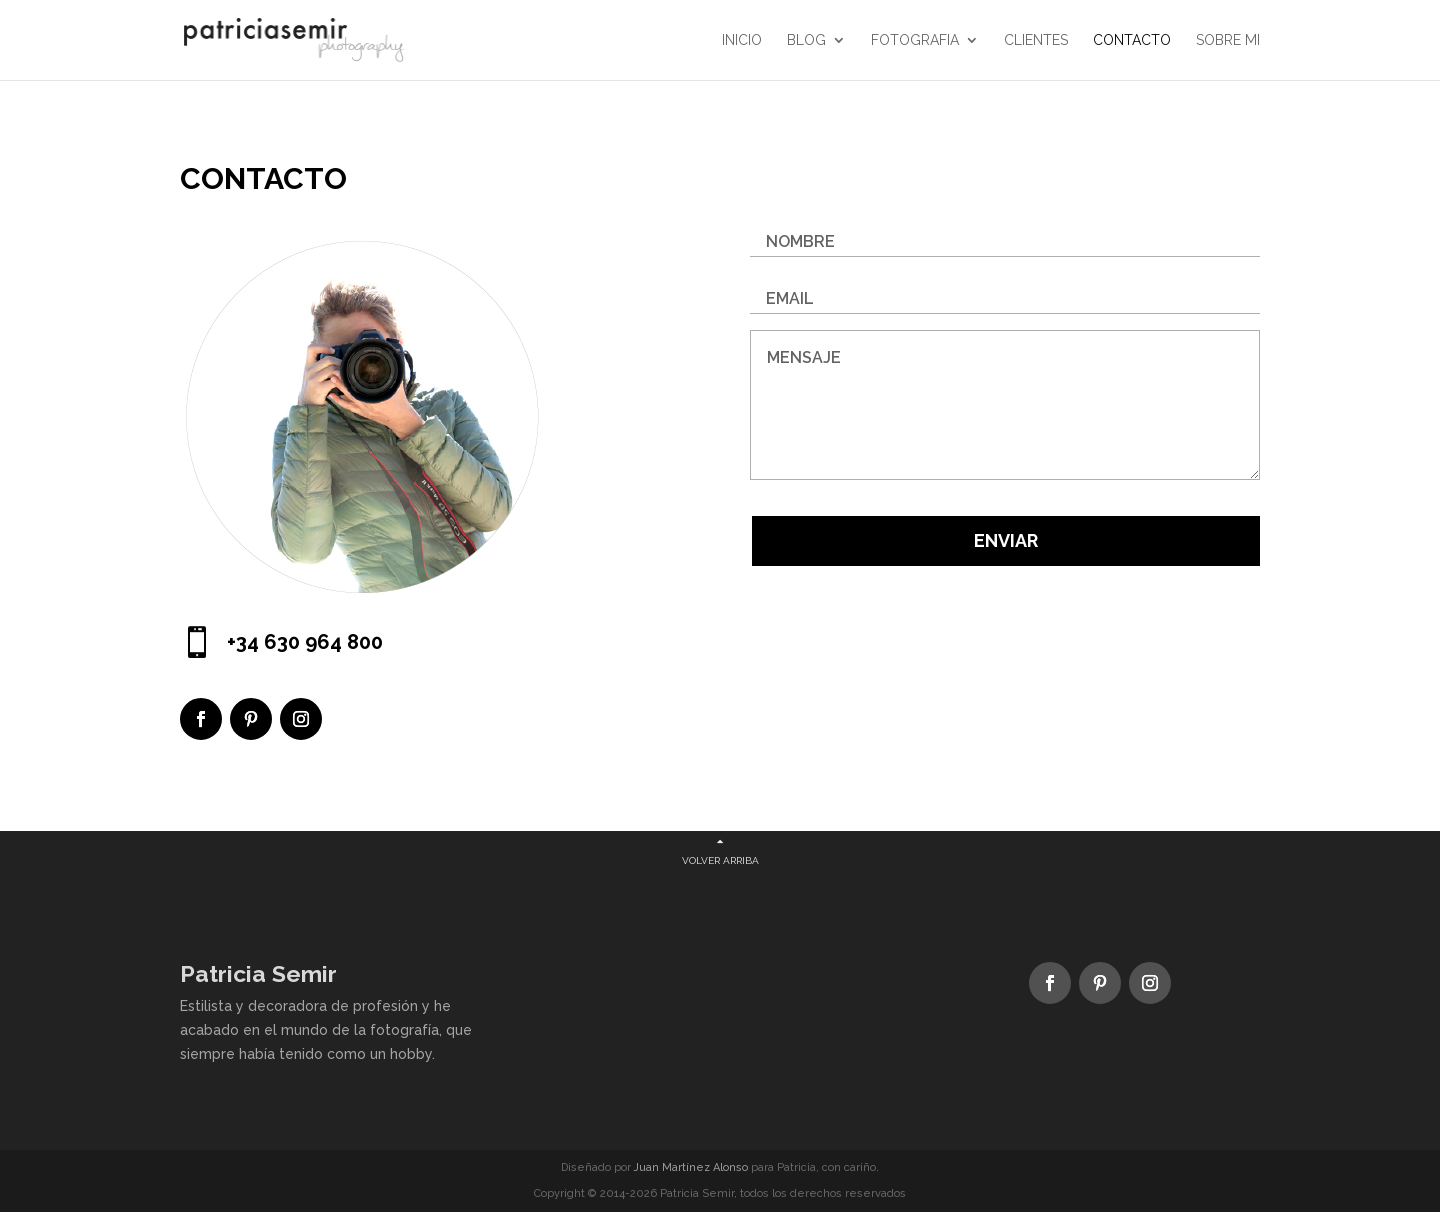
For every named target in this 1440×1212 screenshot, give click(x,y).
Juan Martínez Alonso (691, 1167)
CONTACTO (1132, 40)
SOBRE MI (1228, 40)
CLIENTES (1036, 40)
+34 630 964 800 (305, 642)
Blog (806, 40)
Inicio (742, 40)
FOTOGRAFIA (915, 40)
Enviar (1006, 540)
